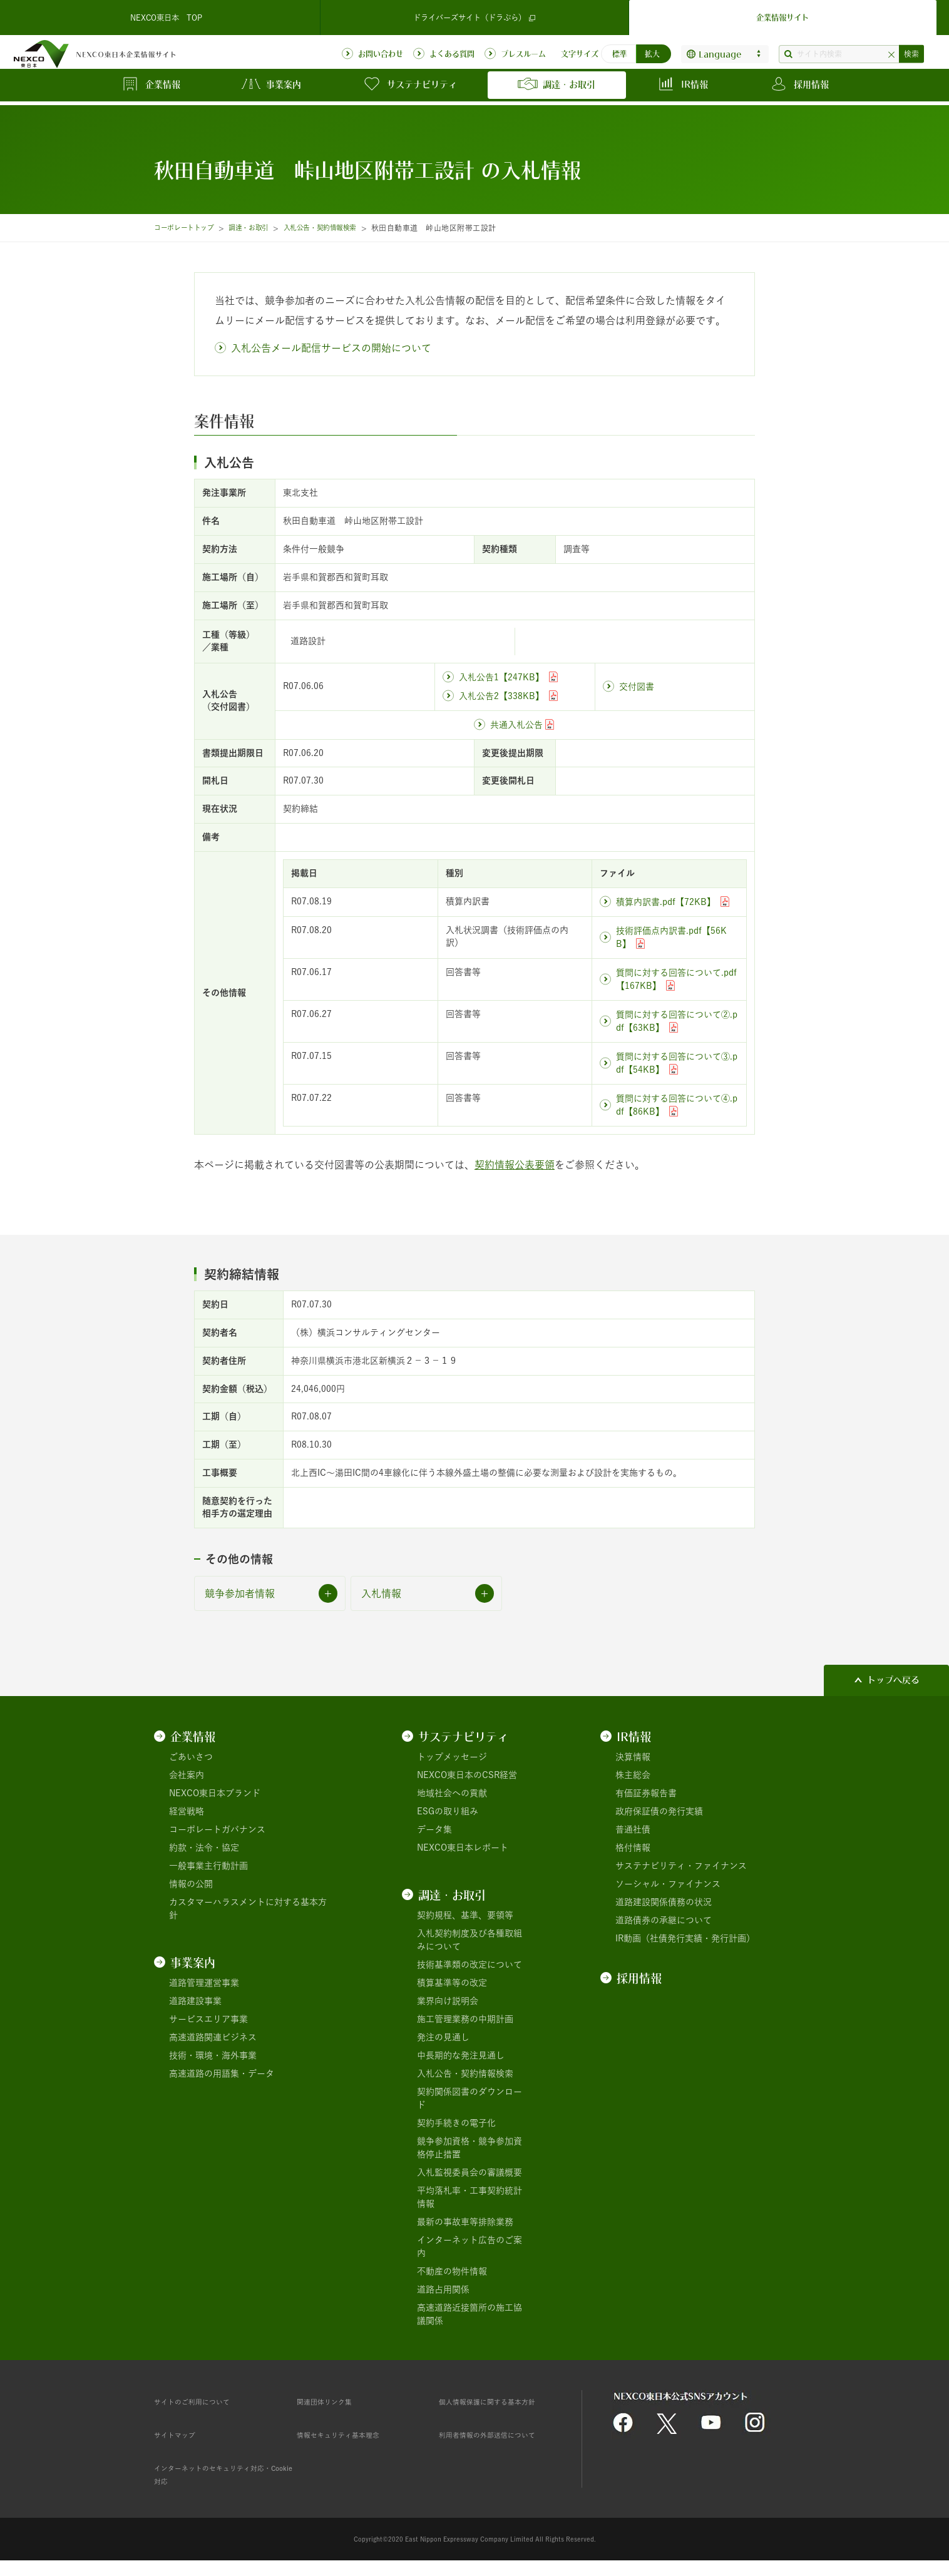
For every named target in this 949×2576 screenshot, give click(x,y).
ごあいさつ (191, 1756)
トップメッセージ (452, 1756)
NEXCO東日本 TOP (166, 15)
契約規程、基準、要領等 (465, 1915)
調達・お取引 (263, 228)
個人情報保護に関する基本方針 (500, 2401)
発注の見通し (443, 2037)
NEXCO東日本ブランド (214, 1793)
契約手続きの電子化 (456, 2123)
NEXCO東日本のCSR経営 (467, 1775)
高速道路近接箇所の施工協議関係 (469, 2314)
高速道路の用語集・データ (221, 2073)
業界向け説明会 (447, 2000)
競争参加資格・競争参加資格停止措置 (469, 2148)
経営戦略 (186, 1811)
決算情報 (632, 1756)
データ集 (434, 1829)
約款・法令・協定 (204, 1847)
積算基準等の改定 (452, 1982)
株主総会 (632, 1775)
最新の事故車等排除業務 (465, 2221)
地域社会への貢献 (452, 1793)
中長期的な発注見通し (461, 2055)
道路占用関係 (443, 2289)
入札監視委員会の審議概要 (469, 2172)
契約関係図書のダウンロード (469, 2098)
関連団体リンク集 (332, 2401)
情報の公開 (191, 1883)
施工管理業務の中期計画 (465, 2019)
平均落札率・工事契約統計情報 (469, 2197)
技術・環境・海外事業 (213, 2055)
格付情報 (632, 1847)
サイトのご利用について (202, 2401)
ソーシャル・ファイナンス (668, 1883)
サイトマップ (180, 2434)
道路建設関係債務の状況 (663, 1902)
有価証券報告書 (646, 1793)
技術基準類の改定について (469, 1964)
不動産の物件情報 (452, 2271)
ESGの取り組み (447, 1811)
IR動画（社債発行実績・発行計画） (685, 1938)
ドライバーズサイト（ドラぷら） (474, 15)
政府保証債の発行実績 (659, 1811)
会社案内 (186, 1775)
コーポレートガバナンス (217, 1829)
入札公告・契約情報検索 (344, 228)
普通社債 (632, 1829)
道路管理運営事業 (204, 1982)
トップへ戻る (893, 1679)
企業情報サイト (782, 15)
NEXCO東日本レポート (462, 1847)
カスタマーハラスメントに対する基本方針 (248, 1908)
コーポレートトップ (189, 228)
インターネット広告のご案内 (469, 2246)
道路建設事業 (195, 2000)
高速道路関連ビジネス (213, 2037)
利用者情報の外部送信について (500, 2434)
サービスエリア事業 (208, 2019)
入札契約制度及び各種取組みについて (469, 1940)
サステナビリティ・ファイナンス (681, 1865)
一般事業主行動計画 (208, 1865)
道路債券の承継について (663, 1920)
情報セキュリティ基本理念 (349, 2434)
